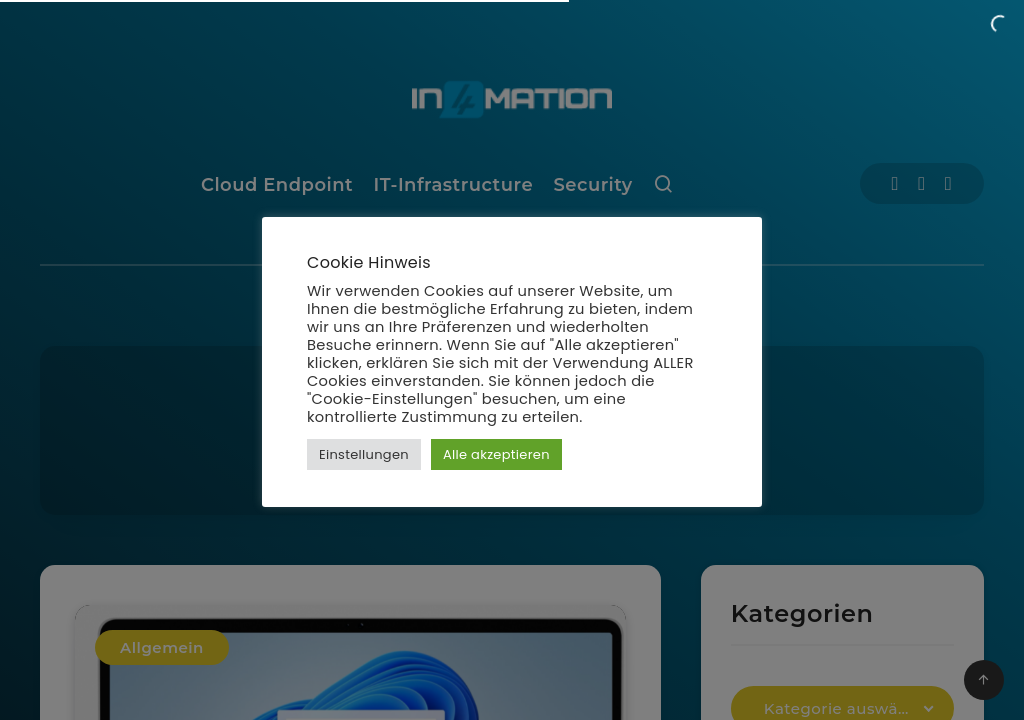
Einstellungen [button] (364, 454)
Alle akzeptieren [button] (496, 454)
